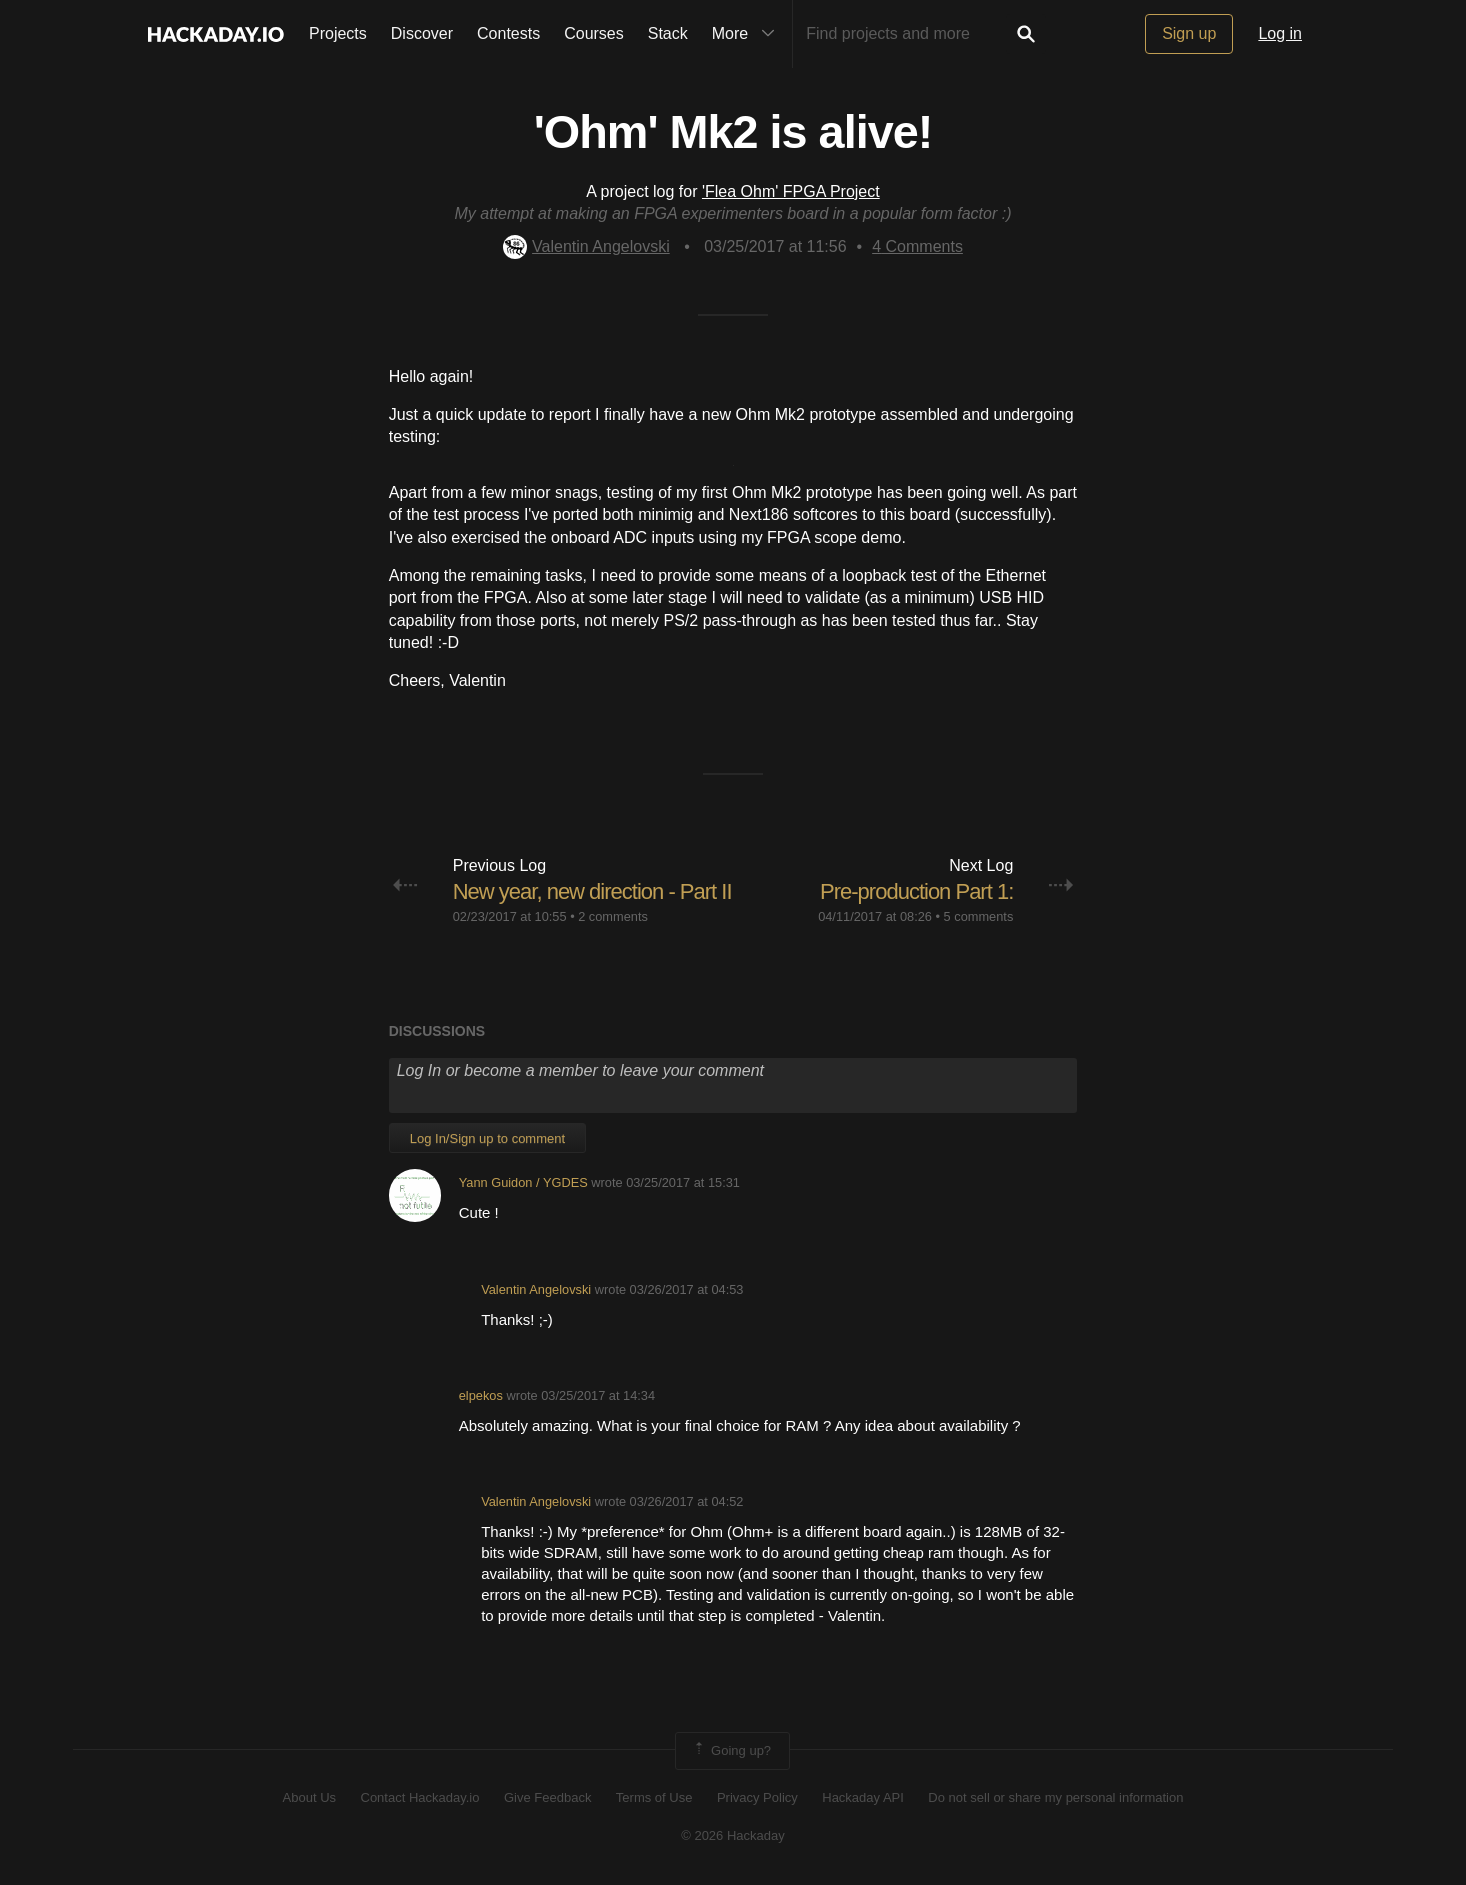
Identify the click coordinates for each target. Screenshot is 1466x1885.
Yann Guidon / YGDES (523, 1182)
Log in (1280, 33)
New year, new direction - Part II (592, 891)
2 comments (613, 916)
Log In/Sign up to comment (487, 1138)
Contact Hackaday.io (420, 1797)
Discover (422, 33)
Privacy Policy (757, 1797)
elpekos (481, 1395)
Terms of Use (654, 1797)
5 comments (979, 916)
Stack (668, 33)
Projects (338, 33)
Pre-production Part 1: (916, 891)
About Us (309, 1797)
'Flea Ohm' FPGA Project (791, 191)
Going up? (731, 1751)
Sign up (1189, 33)
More (748, 34)
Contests (508, 33)
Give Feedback (547, 1797)
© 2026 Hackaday (733, 1835)
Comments (917, 246)
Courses (594, 33)
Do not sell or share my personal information (1055, 1797)
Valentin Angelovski (586, 246)
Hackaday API (863, 1797)
